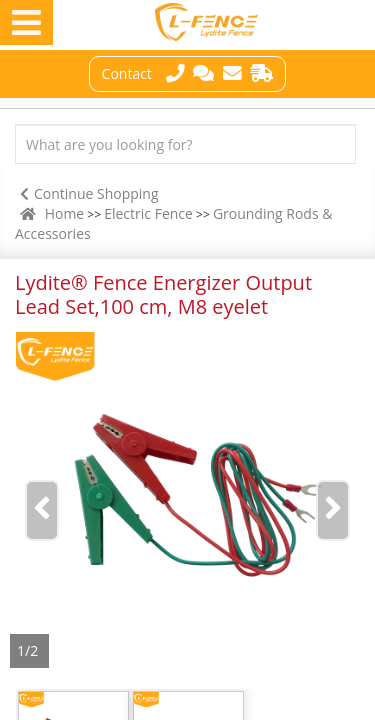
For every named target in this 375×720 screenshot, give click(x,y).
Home (65, 213)
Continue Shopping (87, 193)
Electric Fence (148, 213)
